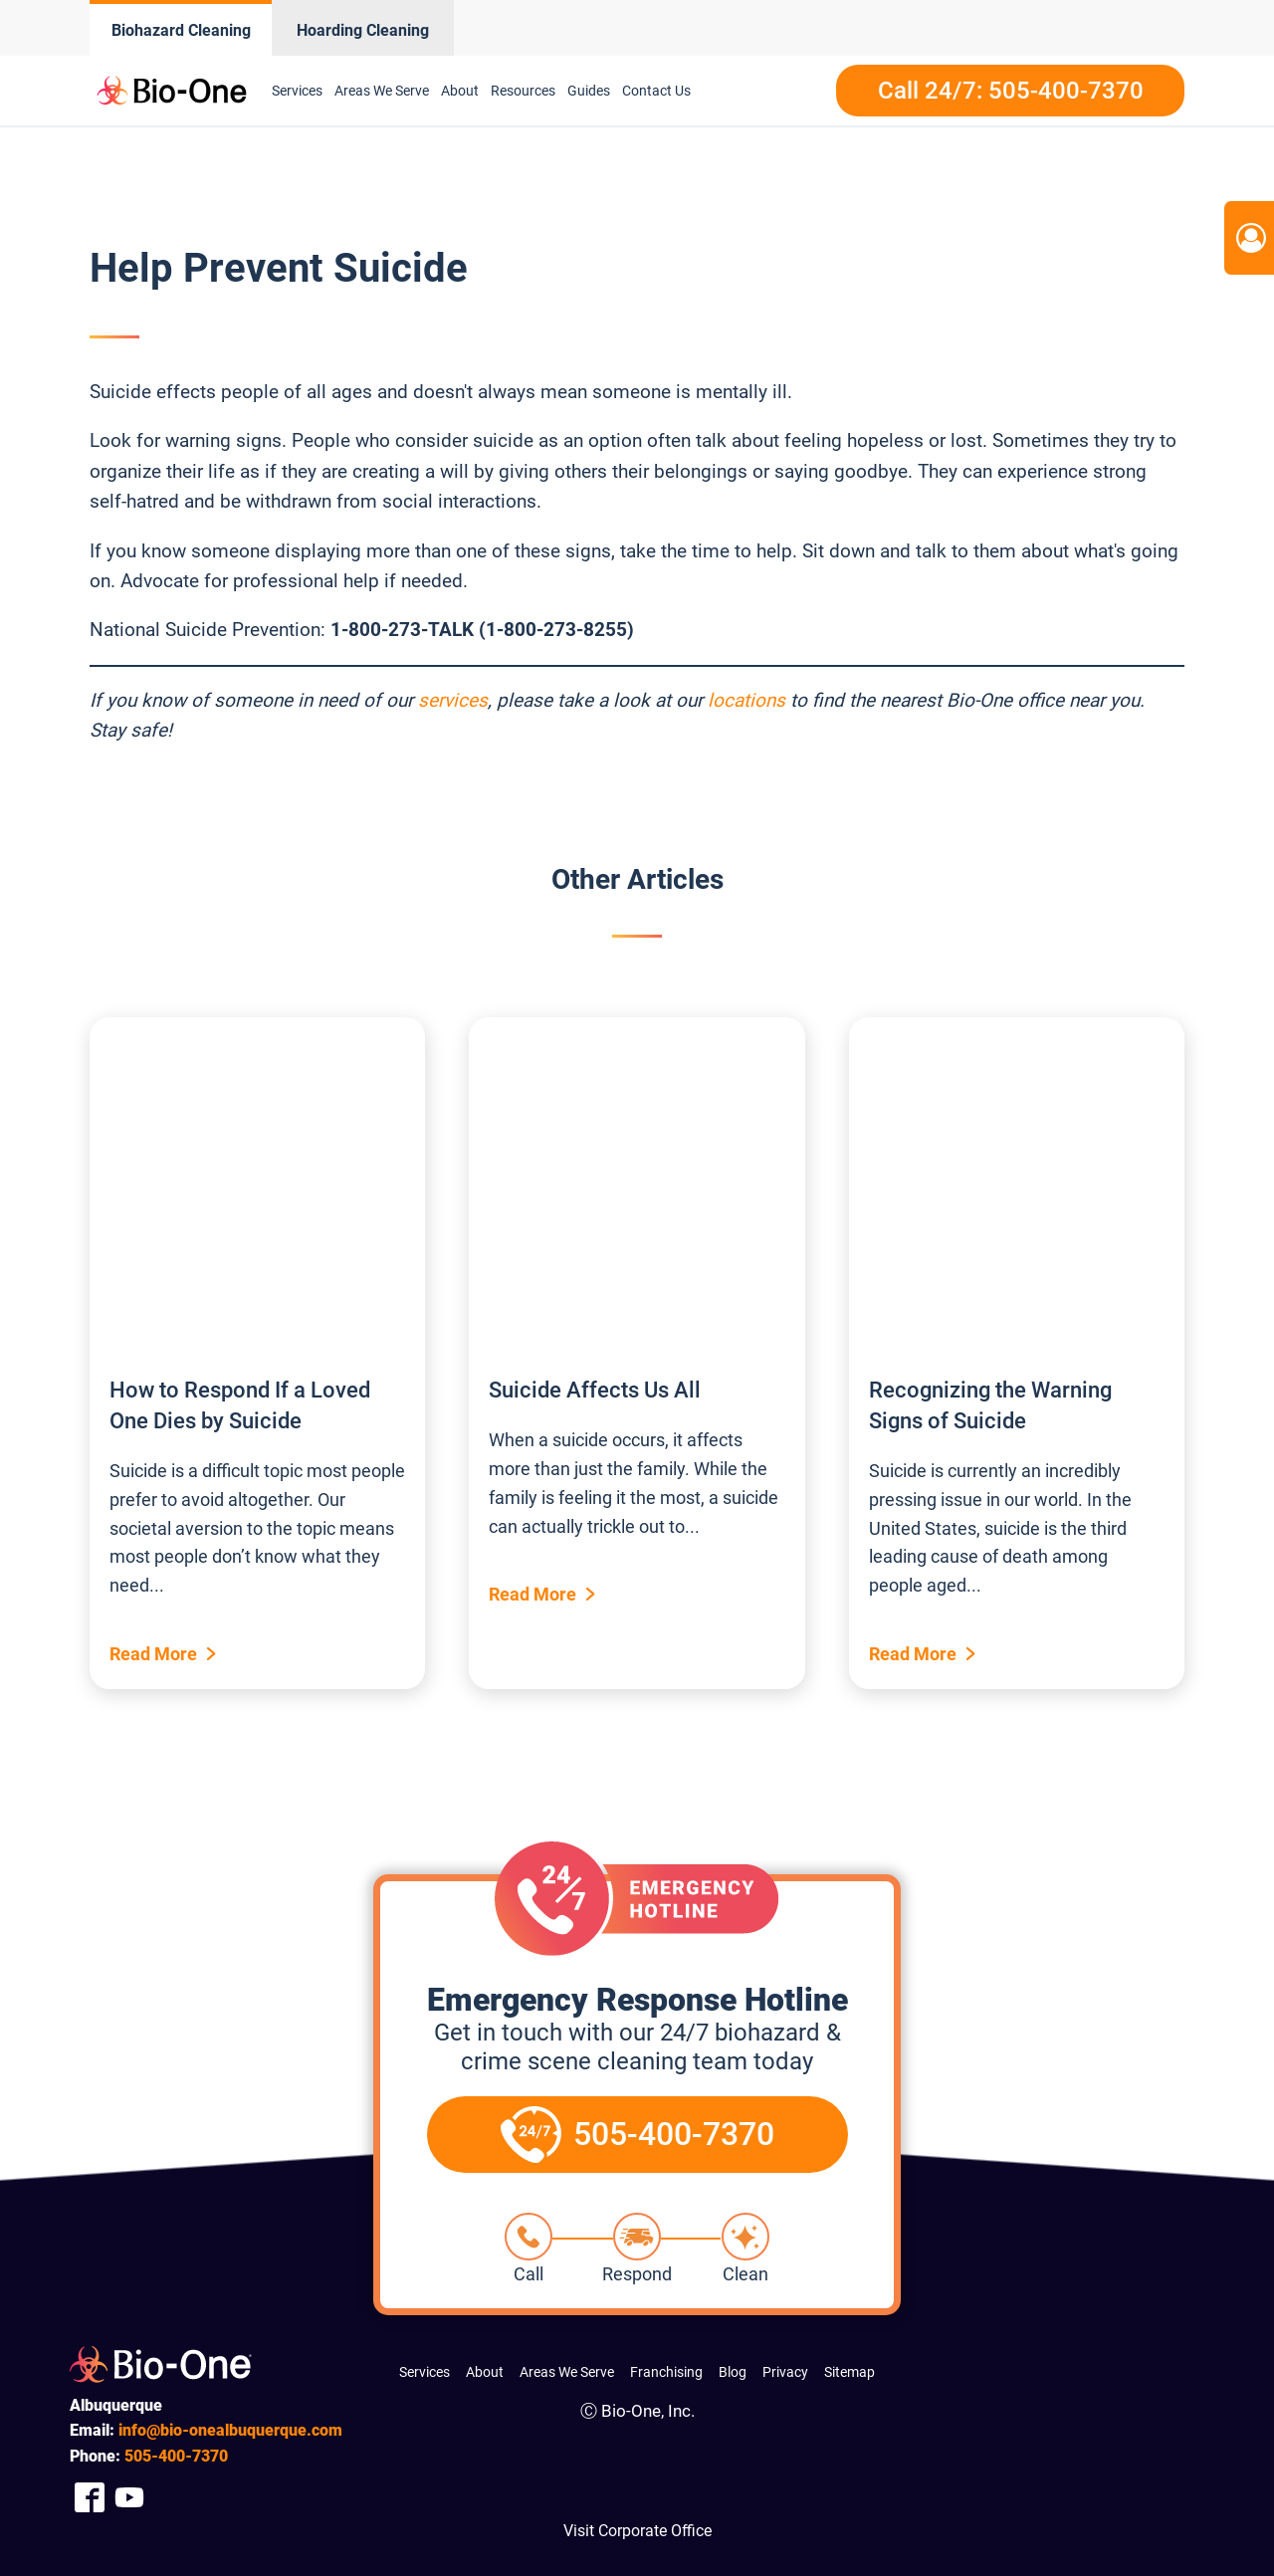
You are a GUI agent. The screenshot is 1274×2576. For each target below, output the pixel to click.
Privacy (785, 2372)
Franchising (666, 2372)
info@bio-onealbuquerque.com (230, 2430)
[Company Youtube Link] (129, 2496)
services (453, 700)
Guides (588, 91)
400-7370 (176, 2456)
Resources (523, 91)
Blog (732, 2372)
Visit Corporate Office (637, 2530)
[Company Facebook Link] (90, 2496)
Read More (153, 1653)
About (460, 91)
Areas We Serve (381, 91)
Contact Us (656, 91)
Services (297, 91)
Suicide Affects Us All (595, 1390)
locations (746, 700)
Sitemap (849, 2372)
